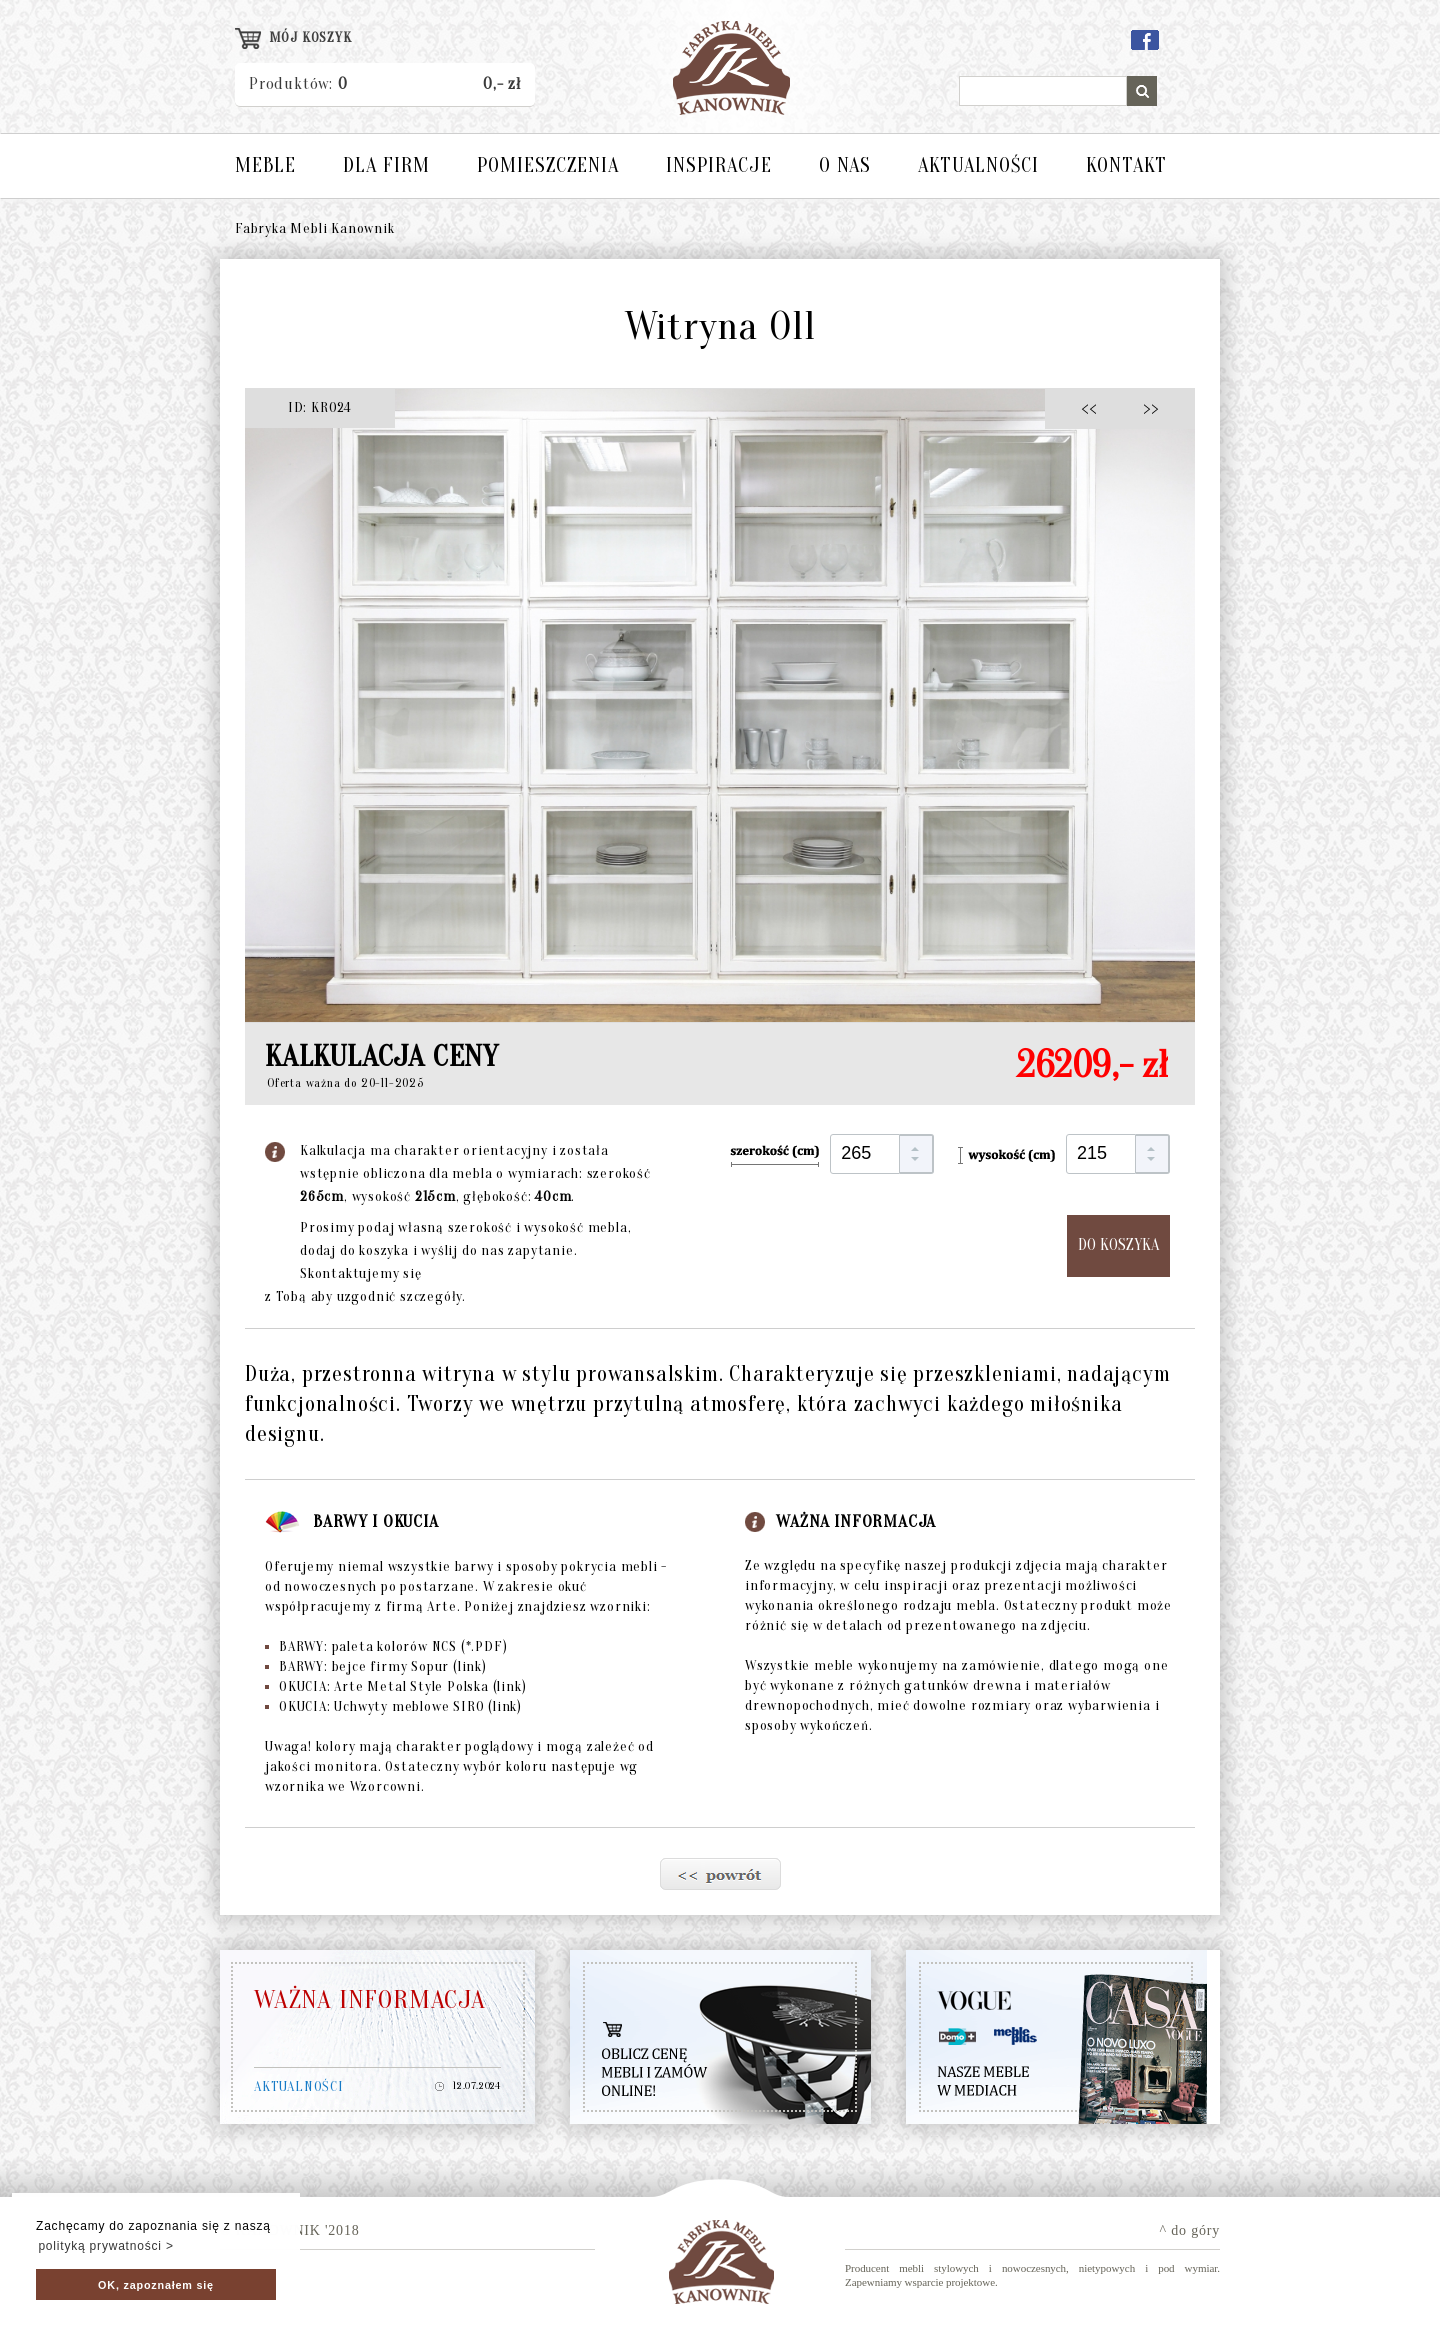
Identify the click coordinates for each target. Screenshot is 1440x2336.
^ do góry (1190, 2230)
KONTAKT (1126, 165)
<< (1094, 407)
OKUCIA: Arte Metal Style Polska (395, 1686)
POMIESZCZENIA (548, 165)
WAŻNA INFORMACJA (370, 2000)
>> (1144, 407)
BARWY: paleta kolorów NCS (386, 1646)
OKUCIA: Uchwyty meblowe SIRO (393, 1706)
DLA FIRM (386, 165)
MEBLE (265, 165)
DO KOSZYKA (1118, 1245)
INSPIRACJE (719, 165)
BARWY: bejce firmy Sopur (376, 1666)
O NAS (845, 165)
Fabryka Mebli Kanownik (315, 228)
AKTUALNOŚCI (978, 165)
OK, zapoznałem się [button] (156, 2285)
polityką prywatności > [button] (105, 2246)
